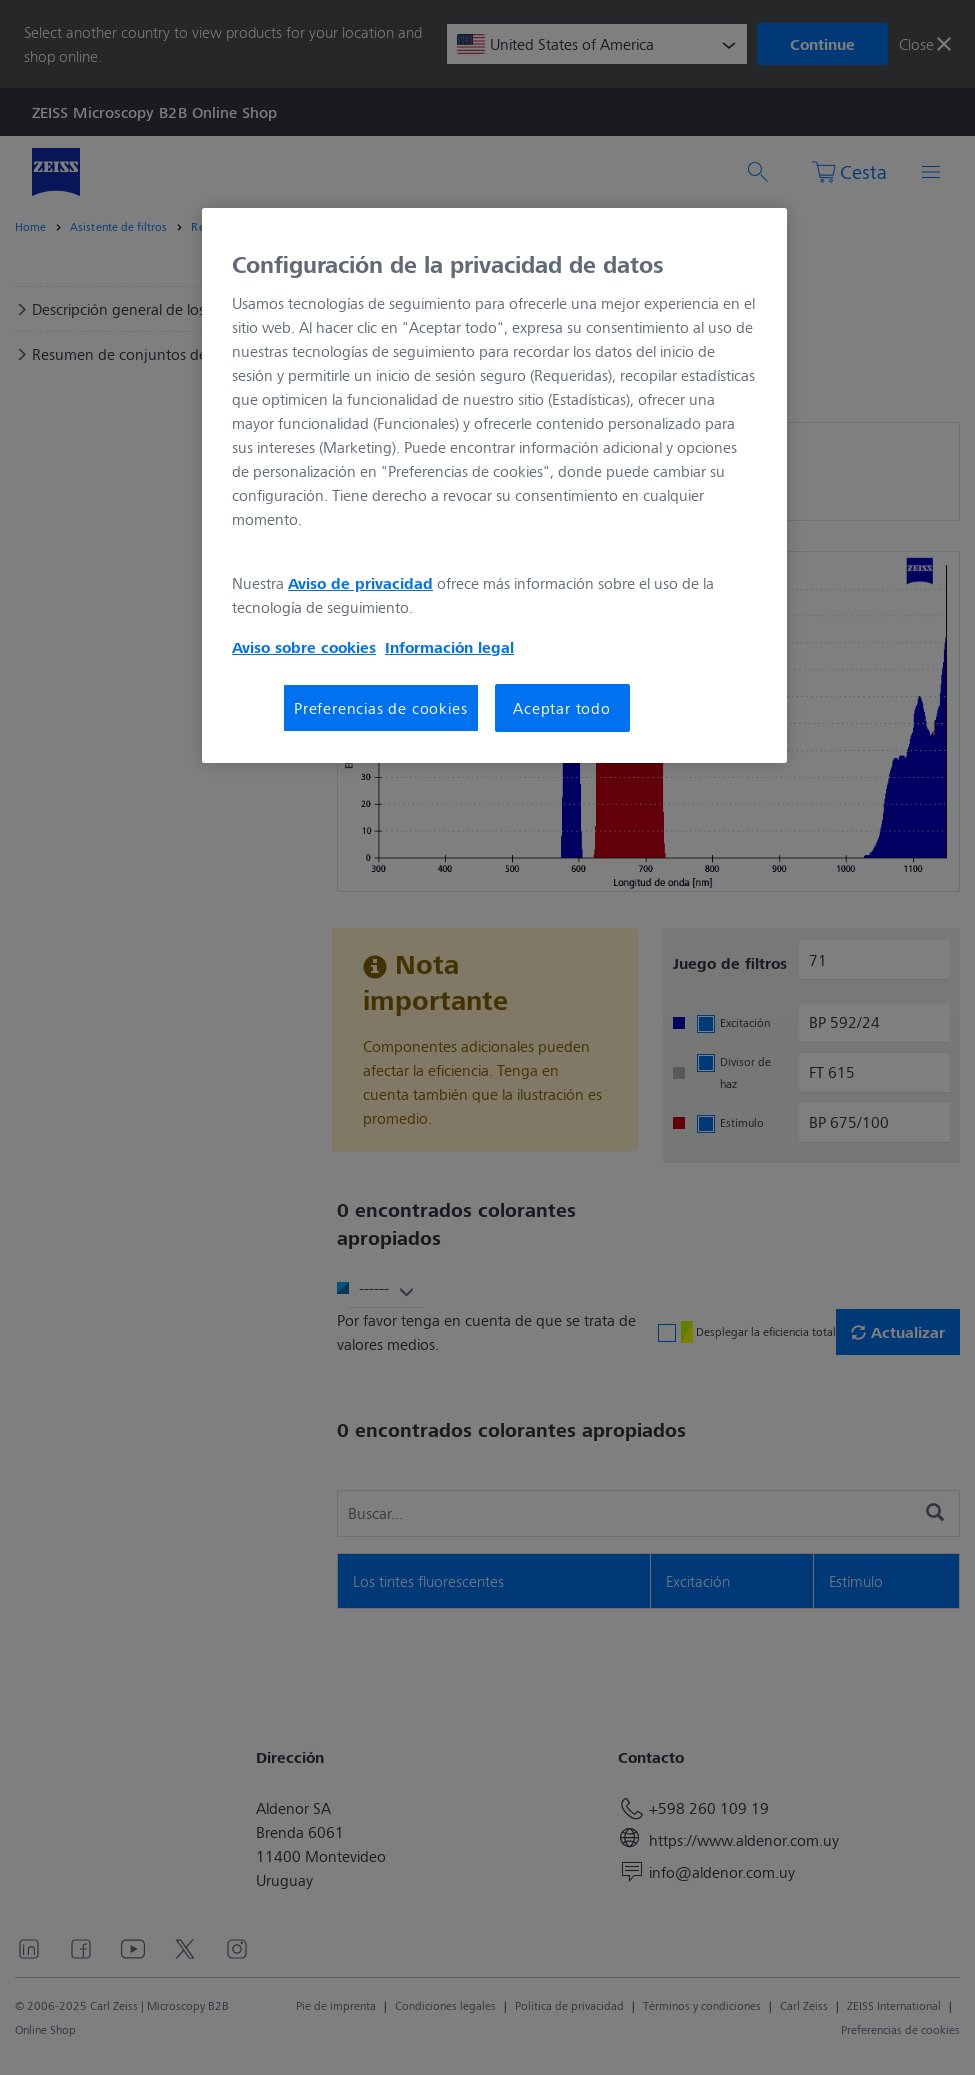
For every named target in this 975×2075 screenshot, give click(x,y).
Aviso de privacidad (360, 583)
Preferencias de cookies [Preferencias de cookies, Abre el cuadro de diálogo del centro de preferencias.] (380, 707)
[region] (494, 486)
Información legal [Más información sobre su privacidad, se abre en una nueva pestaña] (449, 647)
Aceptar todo (562, 707)
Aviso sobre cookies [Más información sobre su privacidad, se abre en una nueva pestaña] (304, 647)
